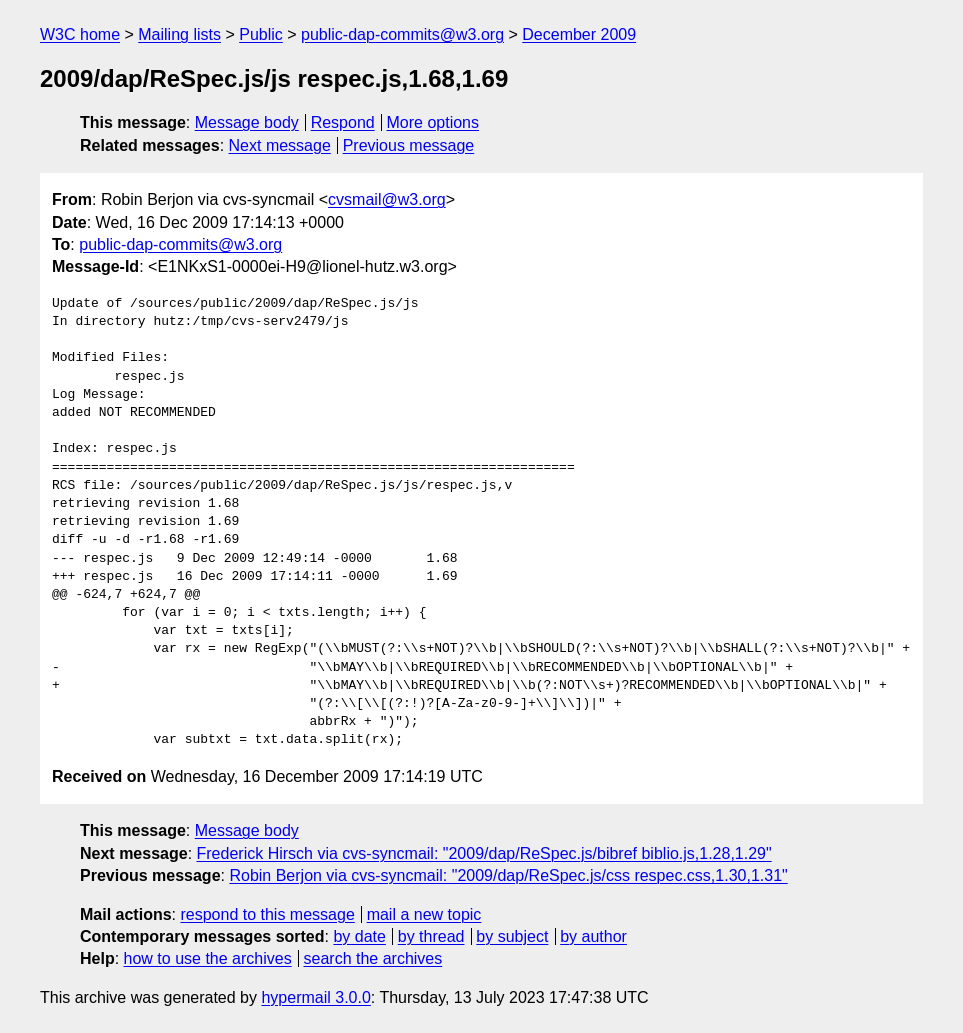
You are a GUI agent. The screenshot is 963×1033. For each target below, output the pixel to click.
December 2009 (579, 34)
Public (261, 34)
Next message (280, 145)
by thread (431, 936)
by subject (512, 936)
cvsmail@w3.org (387, 199)
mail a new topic (424, 914)
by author (593, 936)
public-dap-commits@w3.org (402, 34)
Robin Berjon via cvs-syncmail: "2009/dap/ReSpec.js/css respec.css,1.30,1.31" (508, 875)
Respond (343, 122)
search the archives (373, 958)
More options (433, 122)
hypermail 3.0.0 (315, 997)
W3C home (80, 34)
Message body (247, 122)
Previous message (409, 145)
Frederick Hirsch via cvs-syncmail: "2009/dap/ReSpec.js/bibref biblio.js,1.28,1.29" (484, 853)
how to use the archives (208, 958)
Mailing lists (179, 34)
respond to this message (267, 914)
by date (359, 936)
